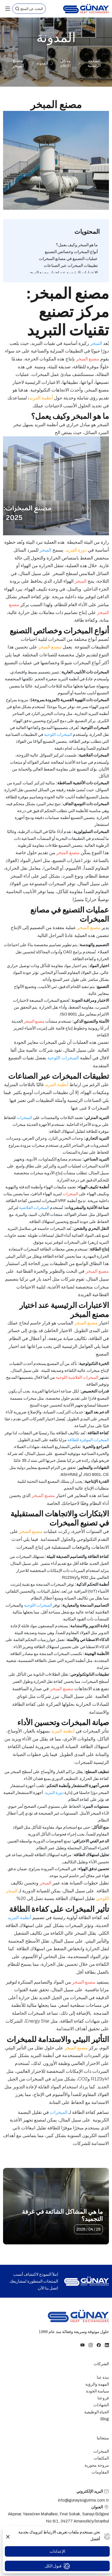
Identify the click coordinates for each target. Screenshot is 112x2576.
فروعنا (103, 2398)
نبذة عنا (103, 2377)
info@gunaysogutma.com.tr (83, 2500)
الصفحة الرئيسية (94, 63)
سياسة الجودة (97, 2391)
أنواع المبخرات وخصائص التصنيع (71, 252)
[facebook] (99, 2344)
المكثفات (101, 2458)
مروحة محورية (97, 2465)
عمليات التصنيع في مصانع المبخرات (68, 258)
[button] (29, 9)
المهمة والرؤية (97, 2384)
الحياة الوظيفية (96, 2412)
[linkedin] (107, 2344)
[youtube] (82, 2344)
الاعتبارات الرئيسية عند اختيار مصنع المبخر (63, 272)
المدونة (42, 63)
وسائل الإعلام (65, 63)
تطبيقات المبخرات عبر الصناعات (71, 265)
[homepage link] (78, 2316)
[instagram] (91, 2344)
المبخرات (101, 2451)
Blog (104, 2419)
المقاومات (100, 2472)
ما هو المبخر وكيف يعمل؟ (77, 245)
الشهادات (101, 2405)
